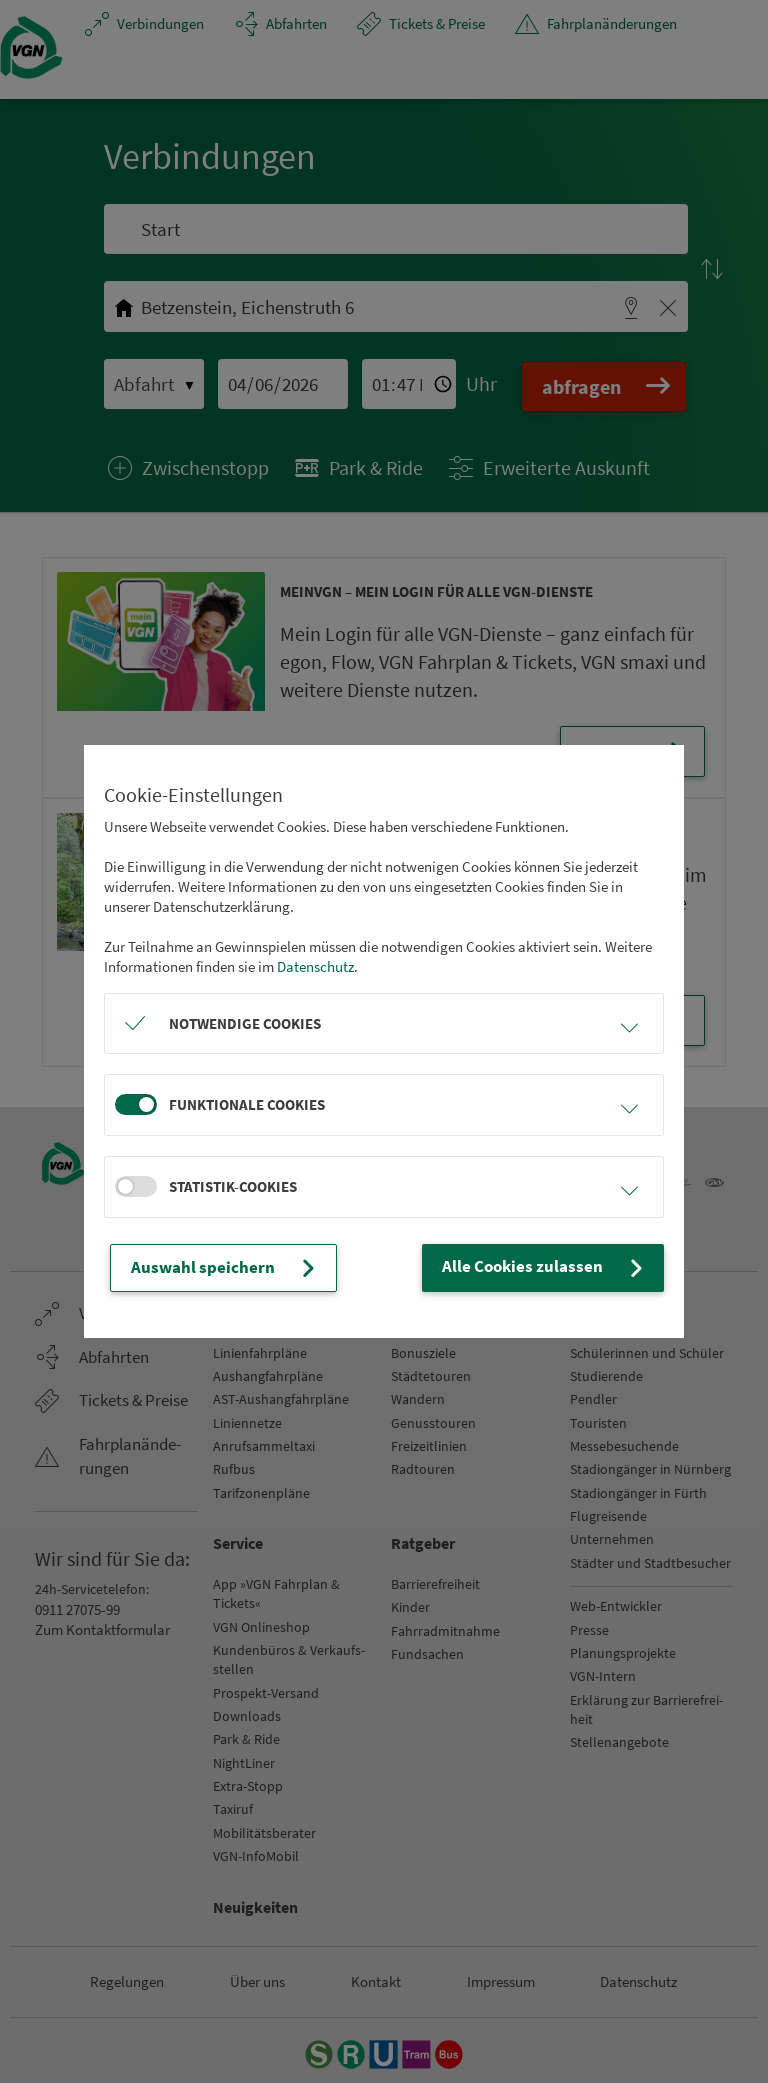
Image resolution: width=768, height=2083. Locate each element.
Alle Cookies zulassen (555, 1268)
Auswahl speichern (216, 1268)
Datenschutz (315, 967)
